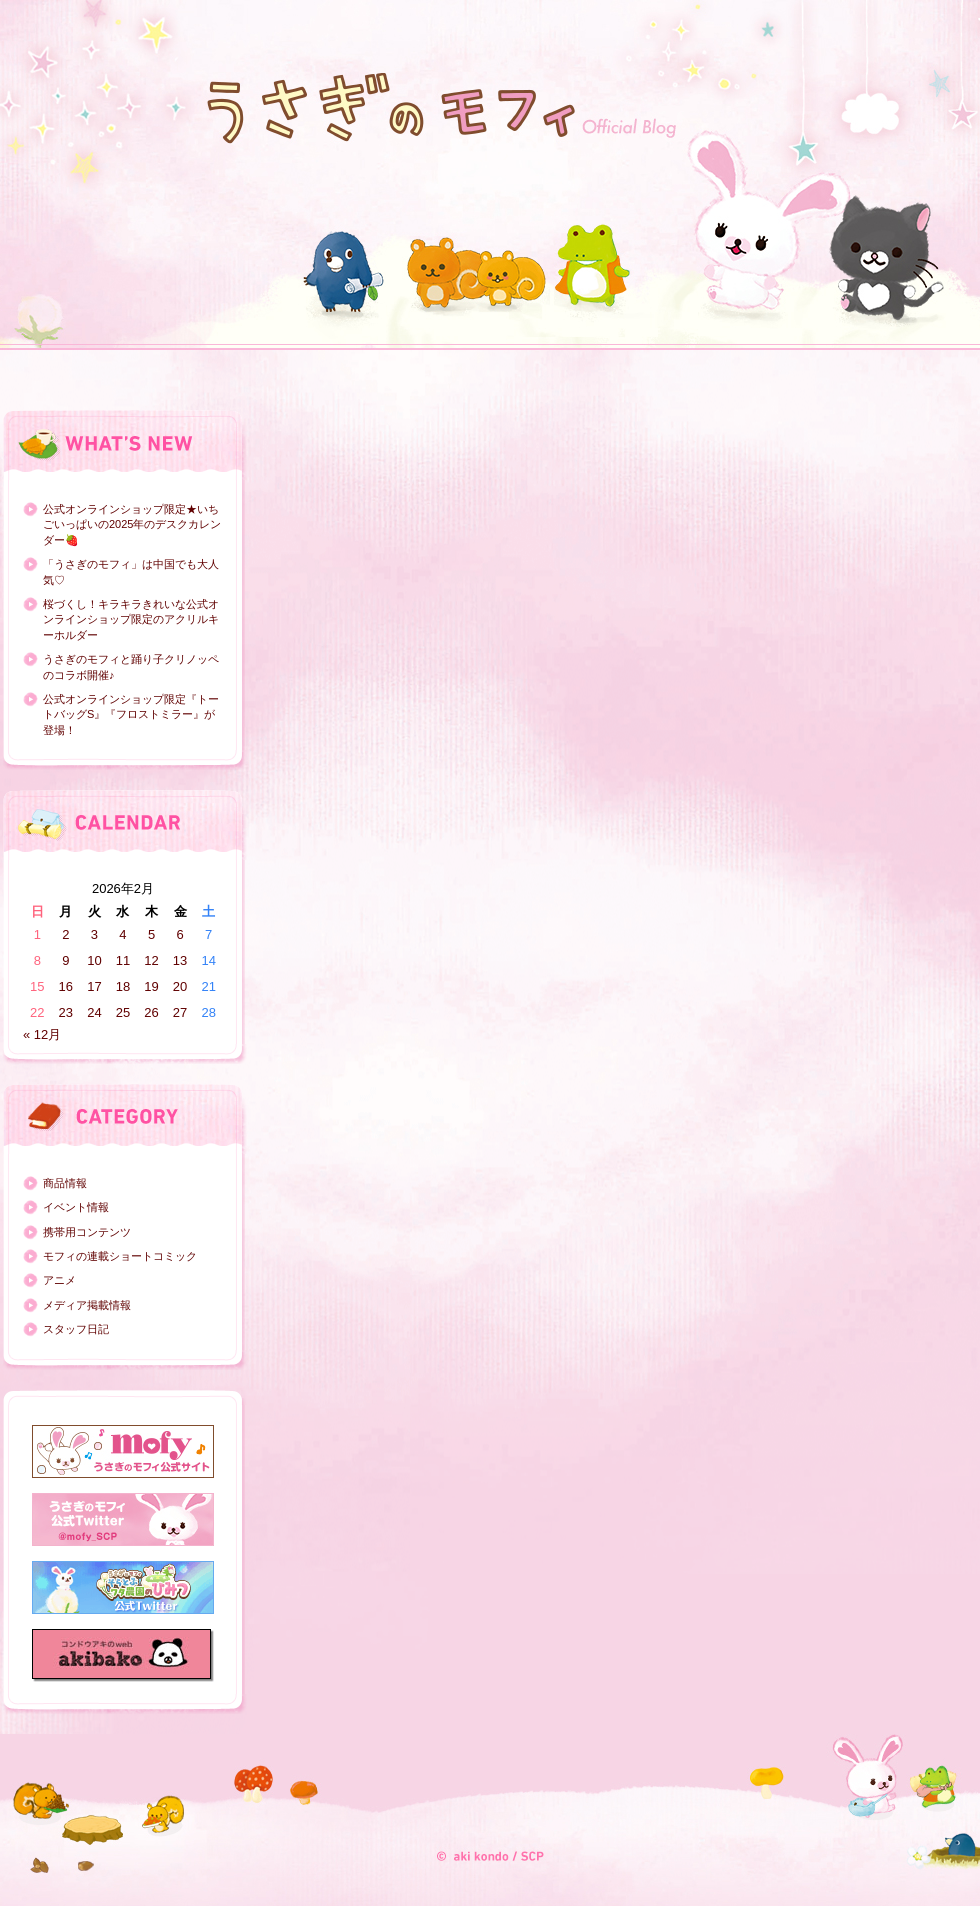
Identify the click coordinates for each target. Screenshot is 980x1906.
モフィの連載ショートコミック (120, 1256)
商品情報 (65, 1183)
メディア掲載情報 (87, 1305)
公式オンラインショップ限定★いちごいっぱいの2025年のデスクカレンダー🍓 (132, 524)
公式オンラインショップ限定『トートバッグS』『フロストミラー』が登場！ (131, 714)
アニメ (59, 1280)
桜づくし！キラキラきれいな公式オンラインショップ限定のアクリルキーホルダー (131, 619)
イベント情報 (76, 1207)
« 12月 (42, 1034)
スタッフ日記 (76, 1329)
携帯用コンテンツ (87, 1232)
